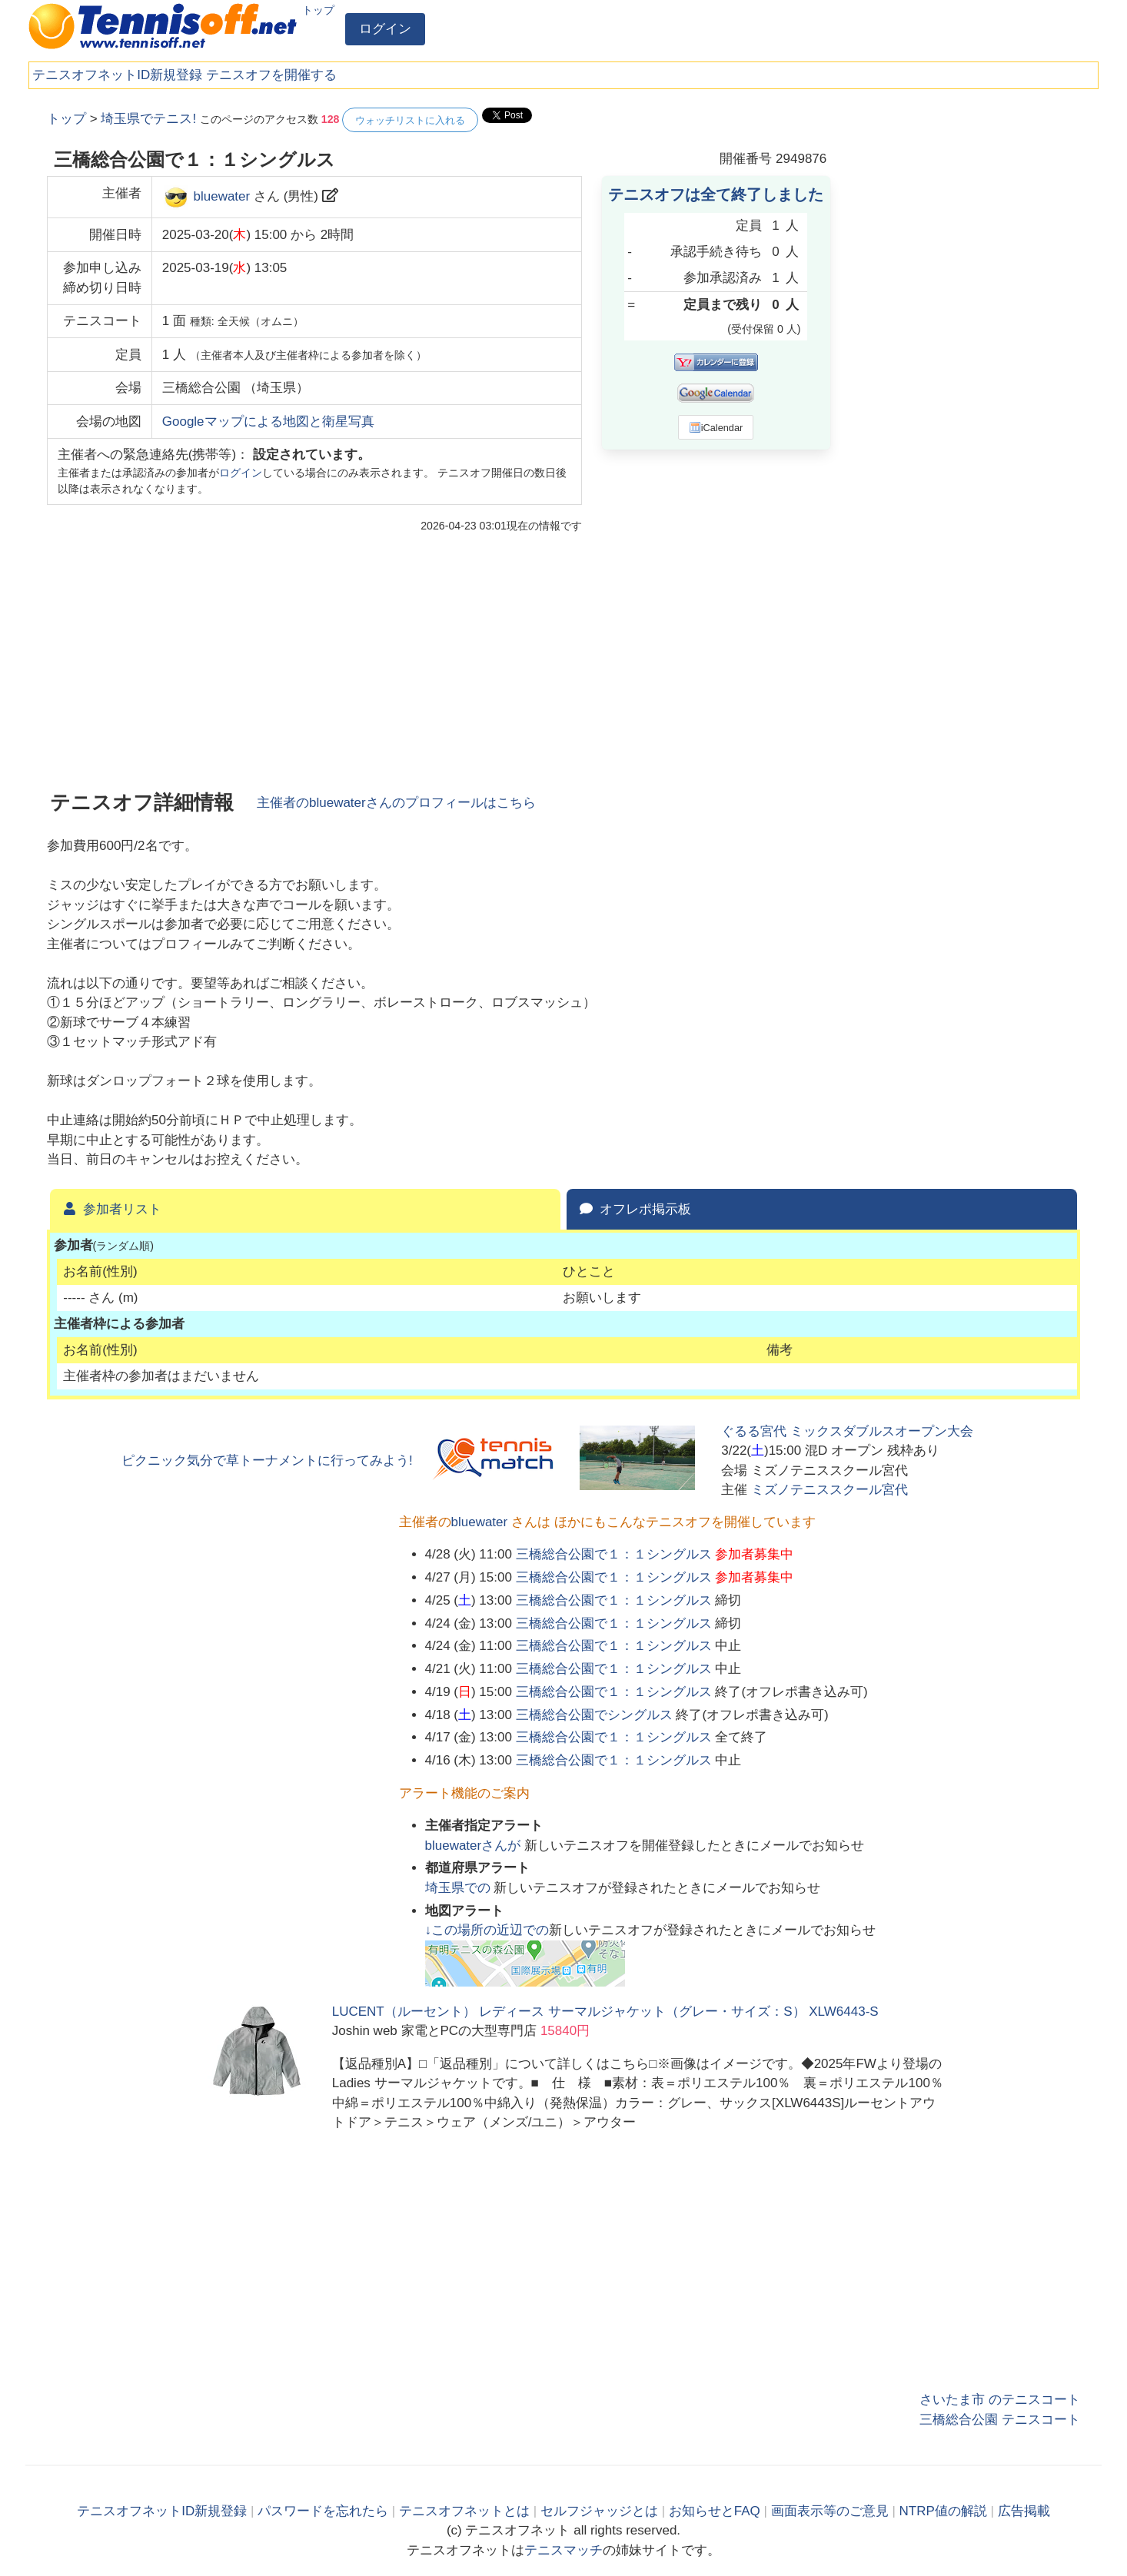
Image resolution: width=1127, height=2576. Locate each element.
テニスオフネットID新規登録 (117, 75)
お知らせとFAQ (714, 2511)
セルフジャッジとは (599, 2511)
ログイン (385, 29)
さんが (474, 1845)
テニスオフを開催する (271, 75)
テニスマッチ (563, 2550)
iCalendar (716, 427)
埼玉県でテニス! (148, 118)
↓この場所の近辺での (487, 1930)
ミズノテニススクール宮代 (829, 1489)
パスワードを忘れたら (323, 2511)
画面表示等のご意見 (830, 2511)
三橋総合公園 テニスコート (999, 2419)
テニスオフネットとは (464, 2511)
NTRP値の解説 (943, 2511)
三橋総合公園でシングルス (594, 1715)
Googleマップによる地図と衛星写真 (268, 421)
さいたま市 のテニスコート (999, 2399)
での (459, 1888)
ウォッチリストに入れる (410, 120)
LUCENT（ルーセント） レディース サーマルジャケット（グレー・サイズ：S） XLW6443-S (605, 2011)
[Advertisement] (964, 338)
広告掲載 (1024, 2511)
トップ (318, 10)
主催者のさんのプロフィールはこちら (396, 802)
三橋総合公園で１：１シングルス (614, 1554)
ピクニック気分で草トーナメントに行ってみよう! (267, 1460)
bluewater (221, 196)
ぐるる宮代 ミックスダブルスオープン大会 (847, 1431)
